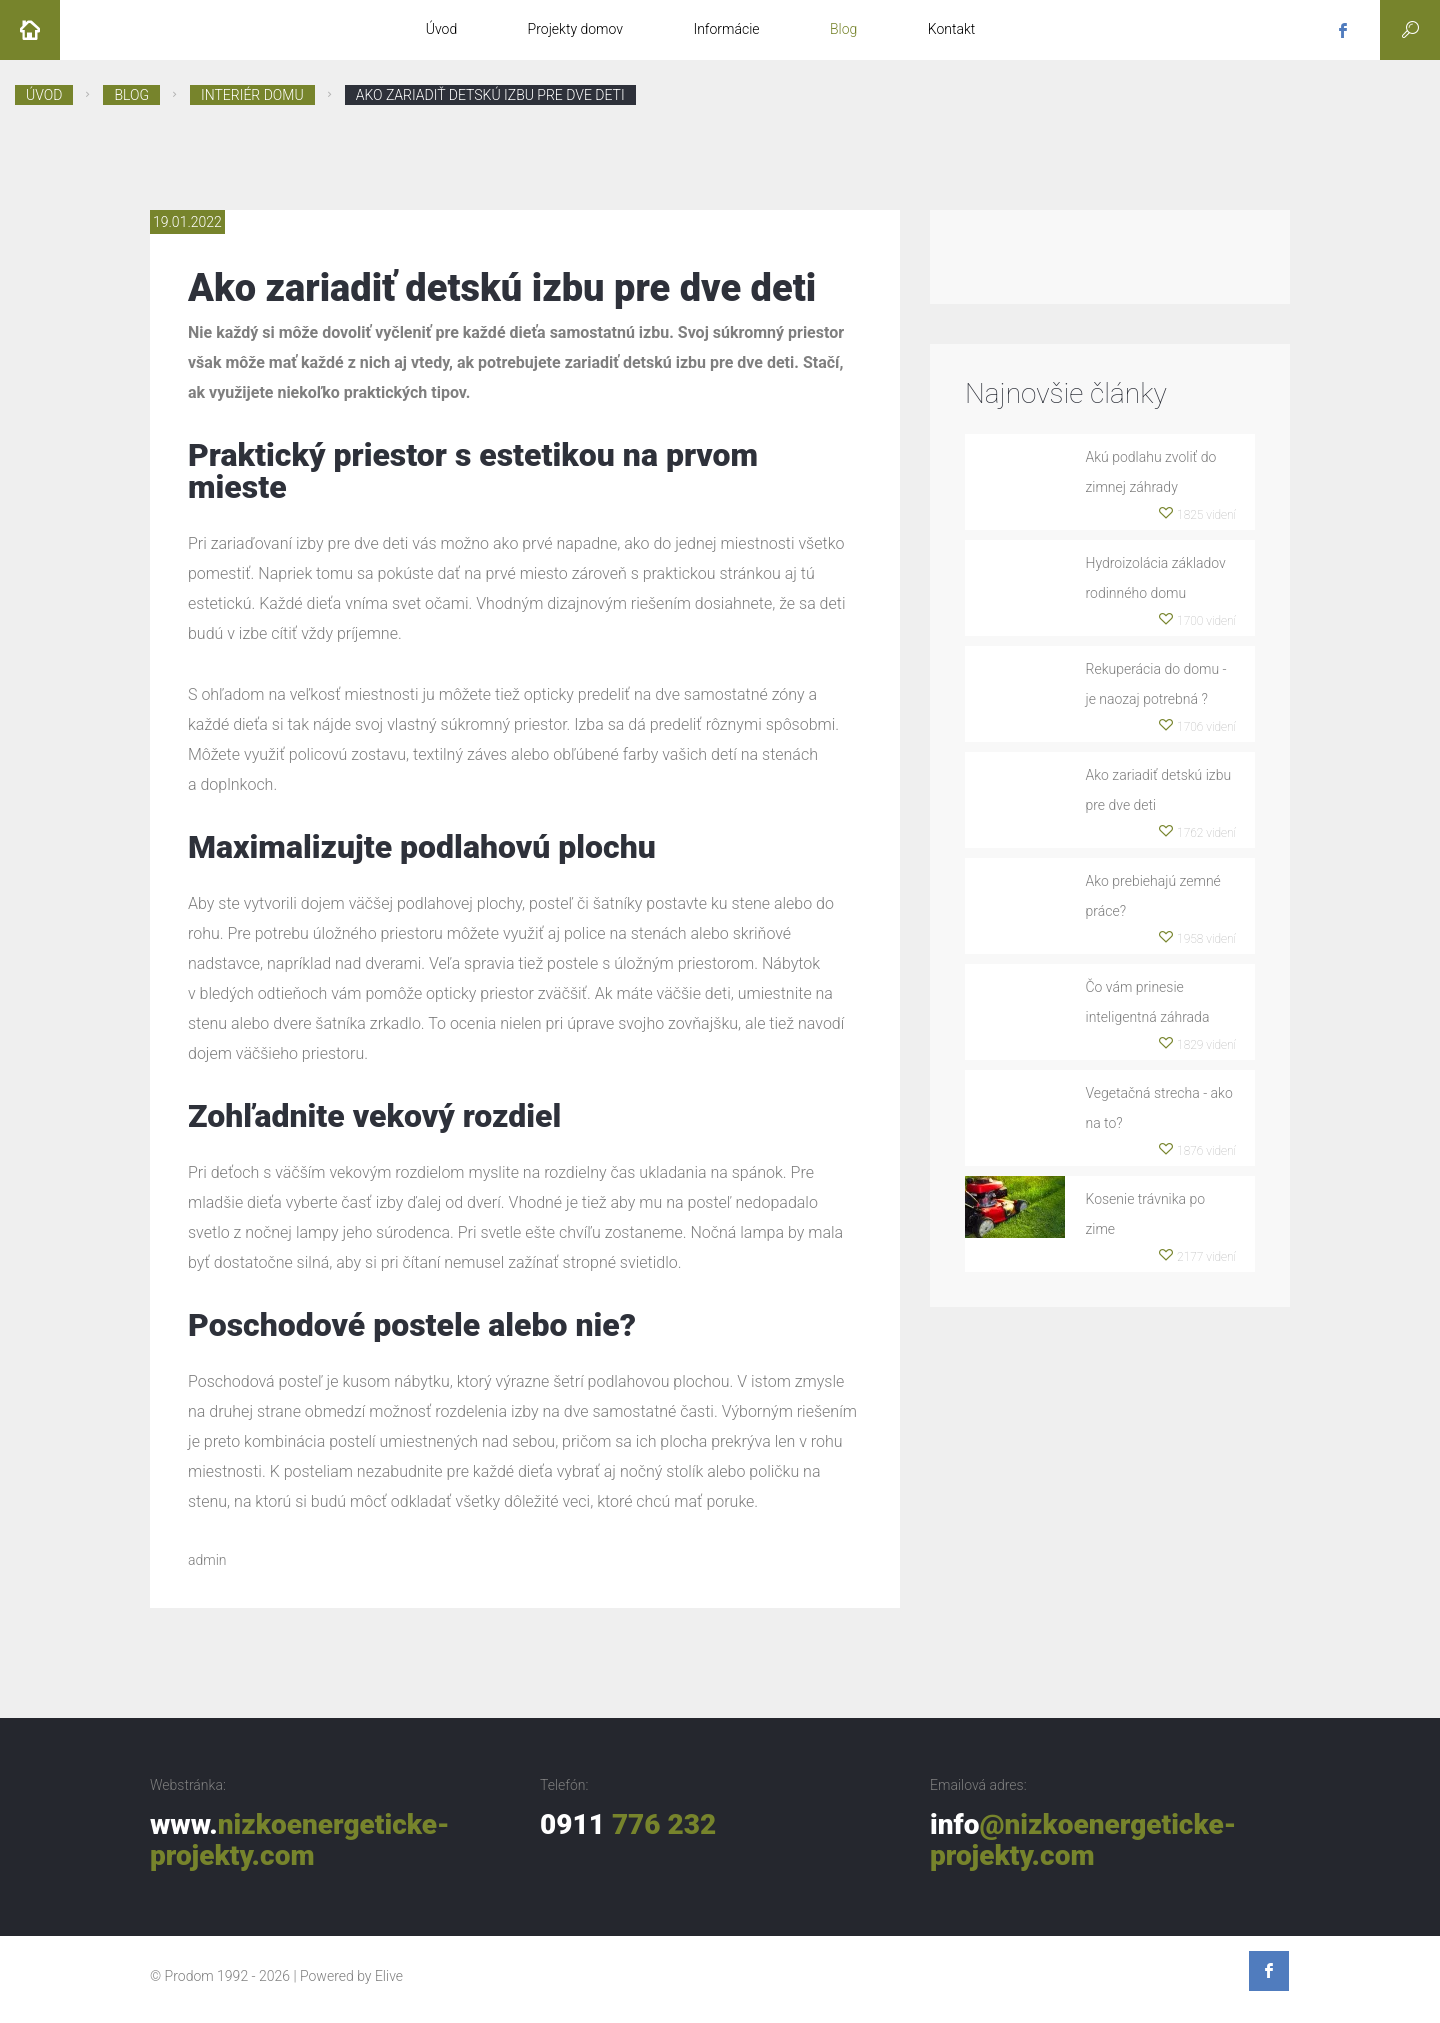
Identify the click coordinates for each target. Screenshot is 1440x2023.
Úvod (441, 29)
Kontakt (952, 29)
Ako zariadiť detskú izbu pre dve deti (490, 95)
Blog (843, 29)
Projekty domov (575, 29)
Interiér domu (252, 95)
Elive (389, 1976)
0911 (628, 1824)
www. (300, 1840)
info (1083, 1840)
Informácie (726, 29)
